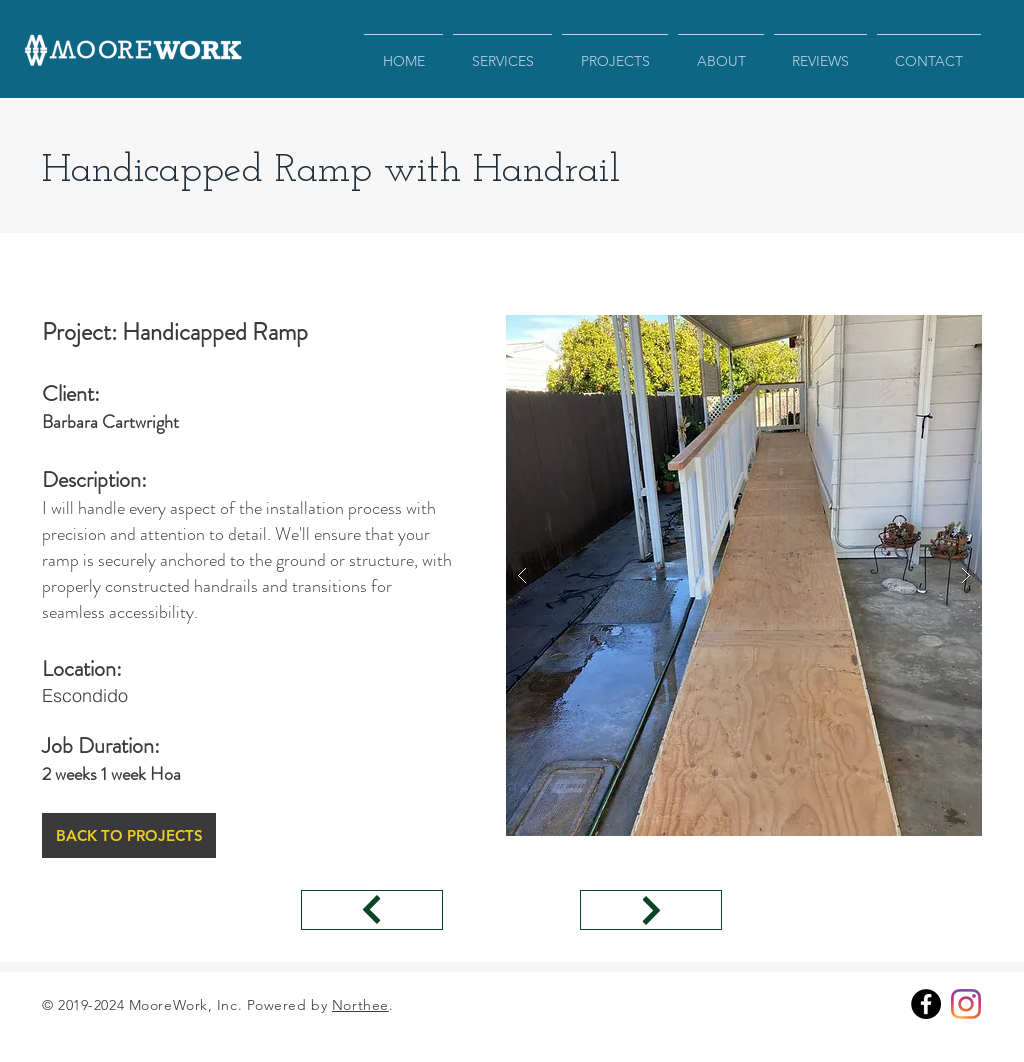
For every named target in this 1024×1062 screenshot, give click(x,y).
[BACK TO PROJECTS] (129, 835)
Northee (360, 1005)
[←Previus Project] (372, 910)
